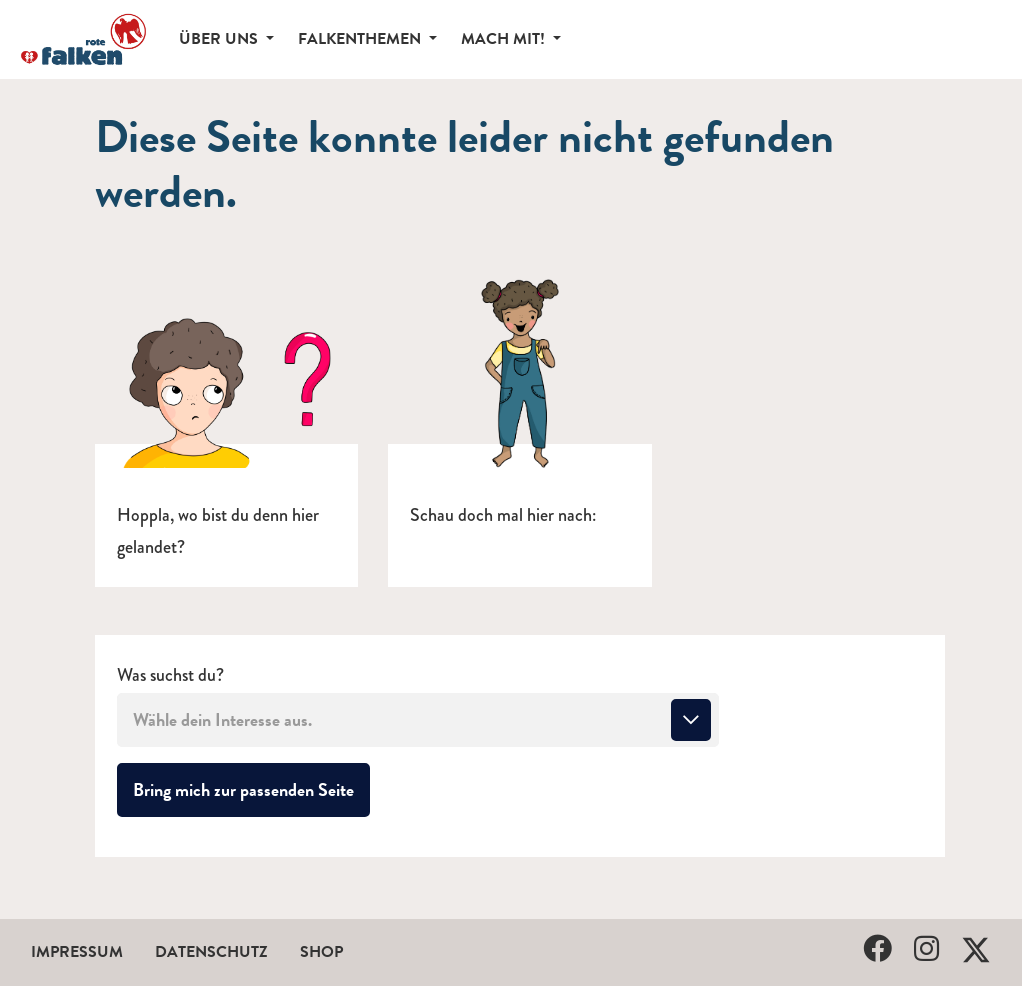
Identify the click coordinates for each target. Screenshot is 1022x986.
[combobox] (418, 720)
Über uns (220, 39)
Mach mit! (505, 39)
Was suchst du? (170, 675)
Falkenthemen (361, 39)
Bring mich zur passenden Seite (251, 789)
